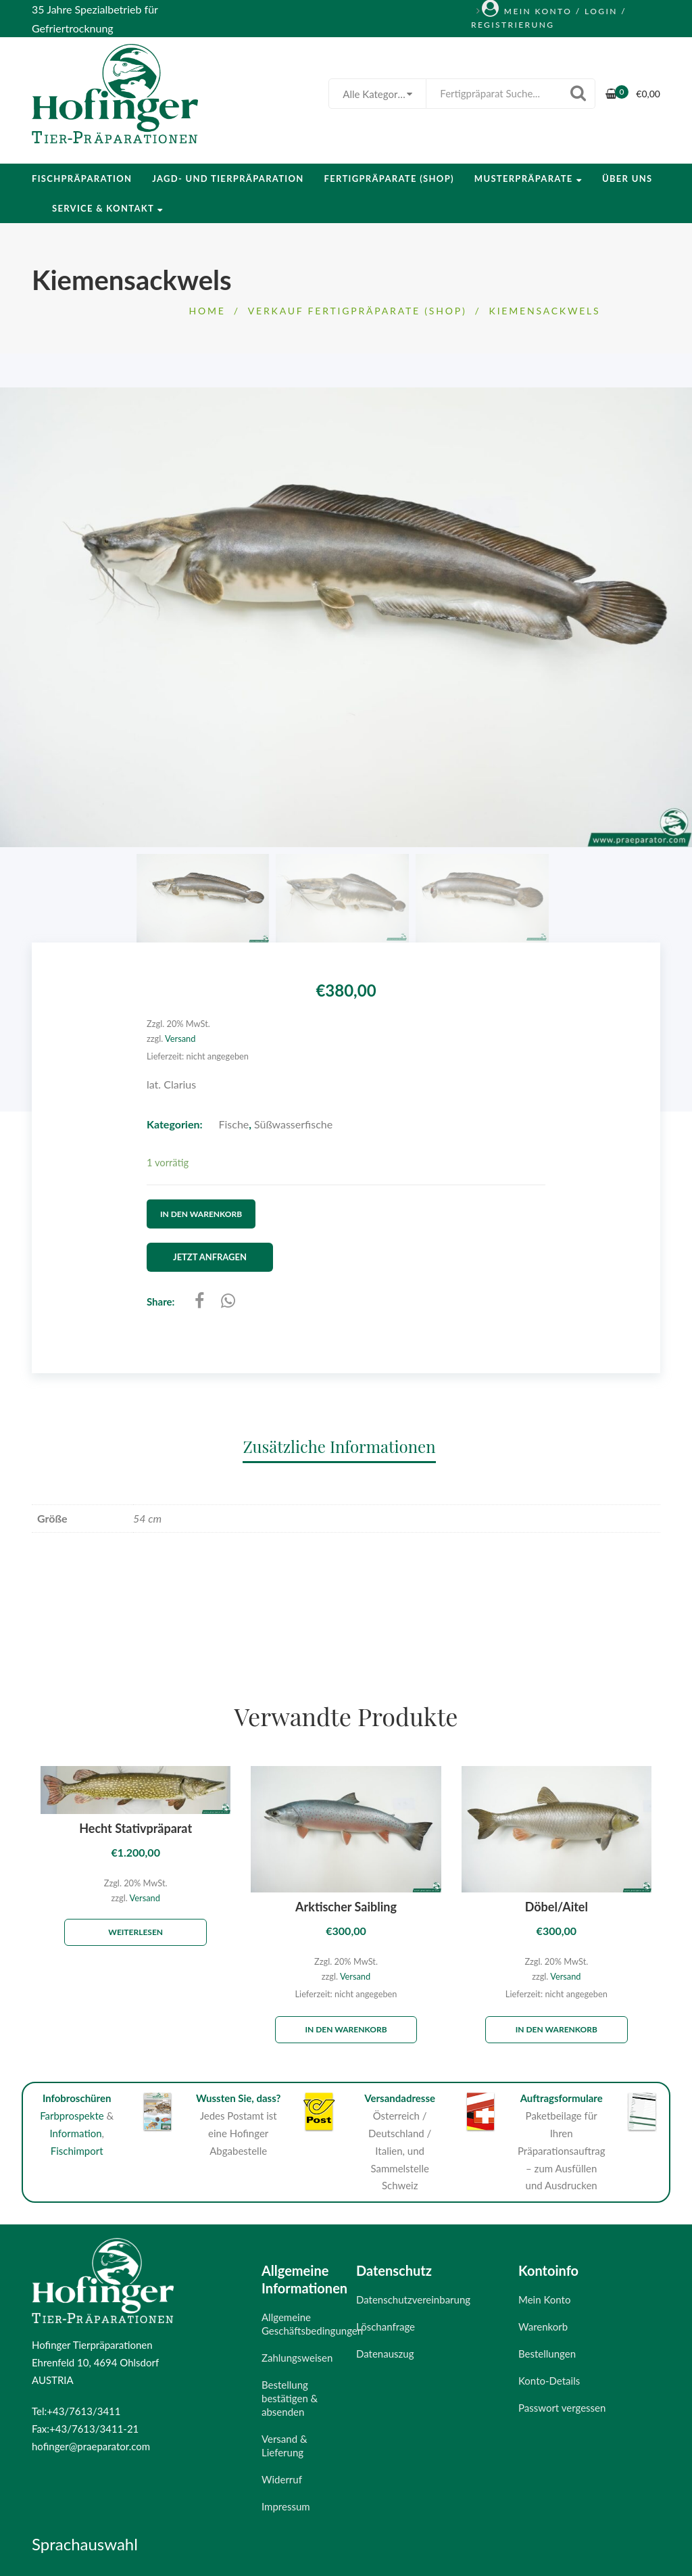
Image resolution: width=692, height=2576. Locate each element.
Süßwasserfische (293, 1124)
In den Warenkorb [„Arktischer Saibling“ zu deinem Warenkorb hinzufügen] (346, 2029)
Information (75, 2132)
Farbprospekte (72, 2115)
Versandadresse (399, 2097)
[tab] (346, 1445)
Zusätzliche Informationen (339, 1445)
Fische (234, 1124)
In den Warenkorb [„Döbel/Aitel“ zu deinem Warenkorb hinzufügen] (556, 2029)
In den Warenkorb (201, 1213)
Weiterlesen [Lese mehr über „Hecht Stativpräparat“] (135, 1931)
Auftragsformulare (561, 2097)
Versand (180, 1038)
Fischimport (77, 2149)
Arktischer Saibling (346, 1906)
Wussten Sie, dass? (238, 2097)
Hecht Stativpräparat (135, 1827)
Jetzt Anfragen (210, 1256)
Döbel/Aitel (556, 1906)
